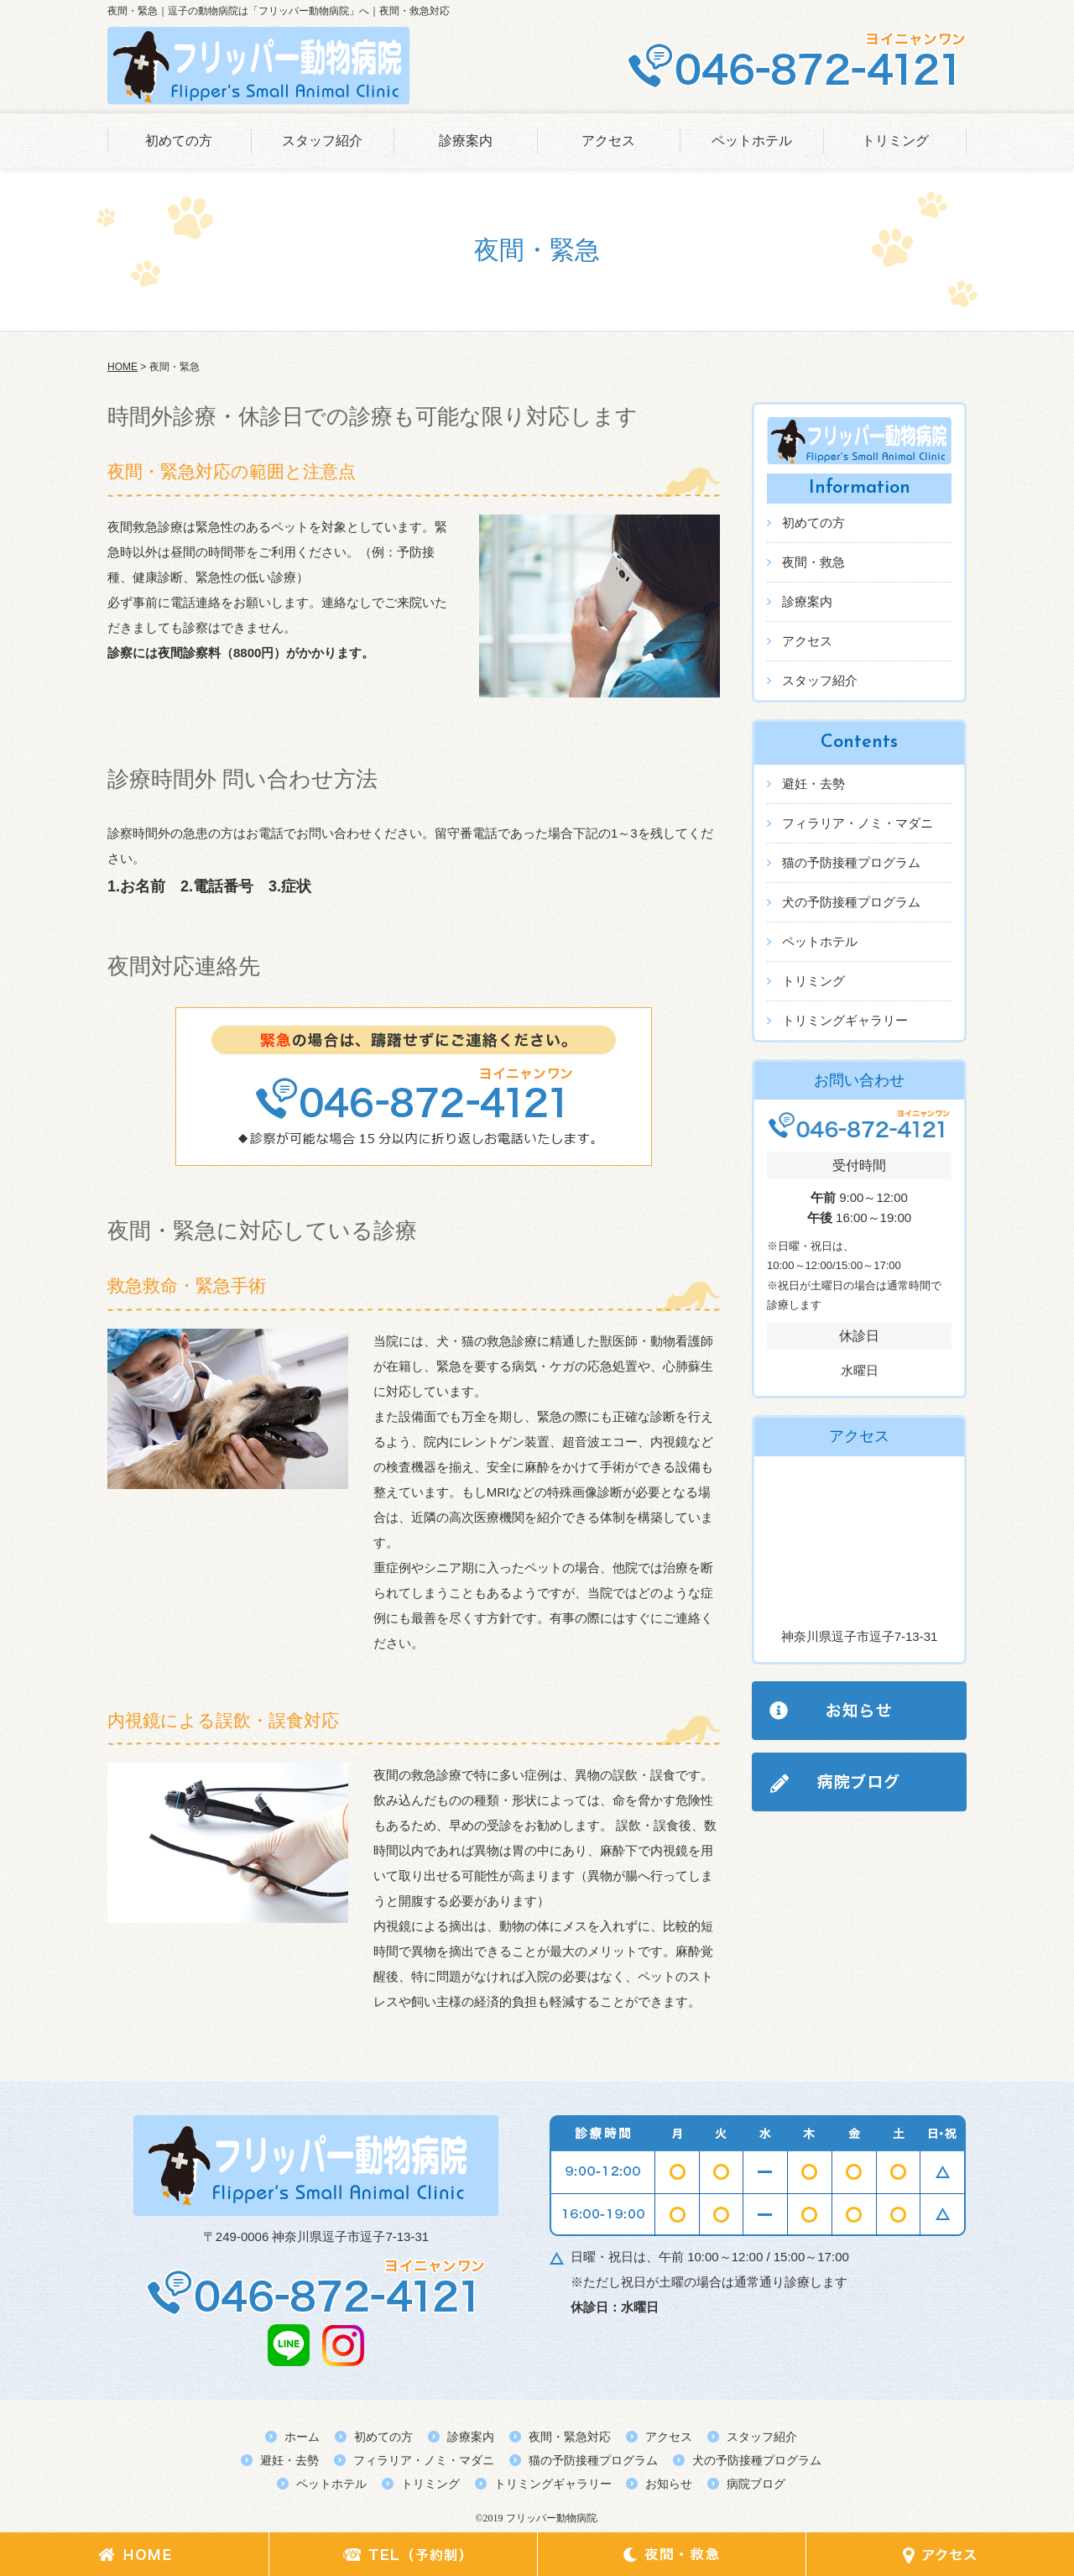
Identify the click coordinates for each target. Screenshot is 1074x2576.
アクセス (608, 140)
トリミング (895, 140)
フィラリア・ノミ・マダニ (857, 823)
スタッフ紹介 (322, 140)
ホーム (302, 2436)
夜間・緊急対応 (570, 2436)
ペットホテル (752, 140)
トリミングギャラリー (845, 1020)
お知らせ (668, 2483)
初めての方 (178, 140)
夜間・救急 (813, 562)
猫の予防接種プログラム (851, 862)
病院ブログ (756, 2483)
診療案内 (466, 140)
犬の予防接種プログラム (851, 902)
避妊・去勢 (813, 783)
